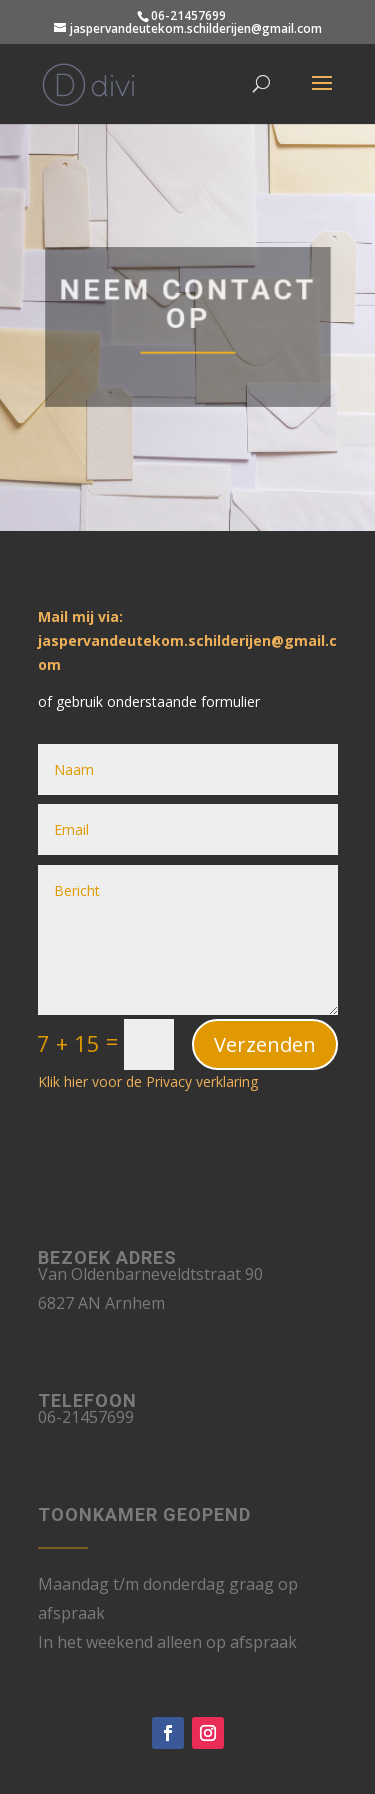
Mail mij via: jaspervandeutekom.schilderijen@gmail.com (187, 640)
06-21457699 (188, 15)
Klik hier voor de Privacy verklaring (148, 1081)
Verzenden (265, 1044)
